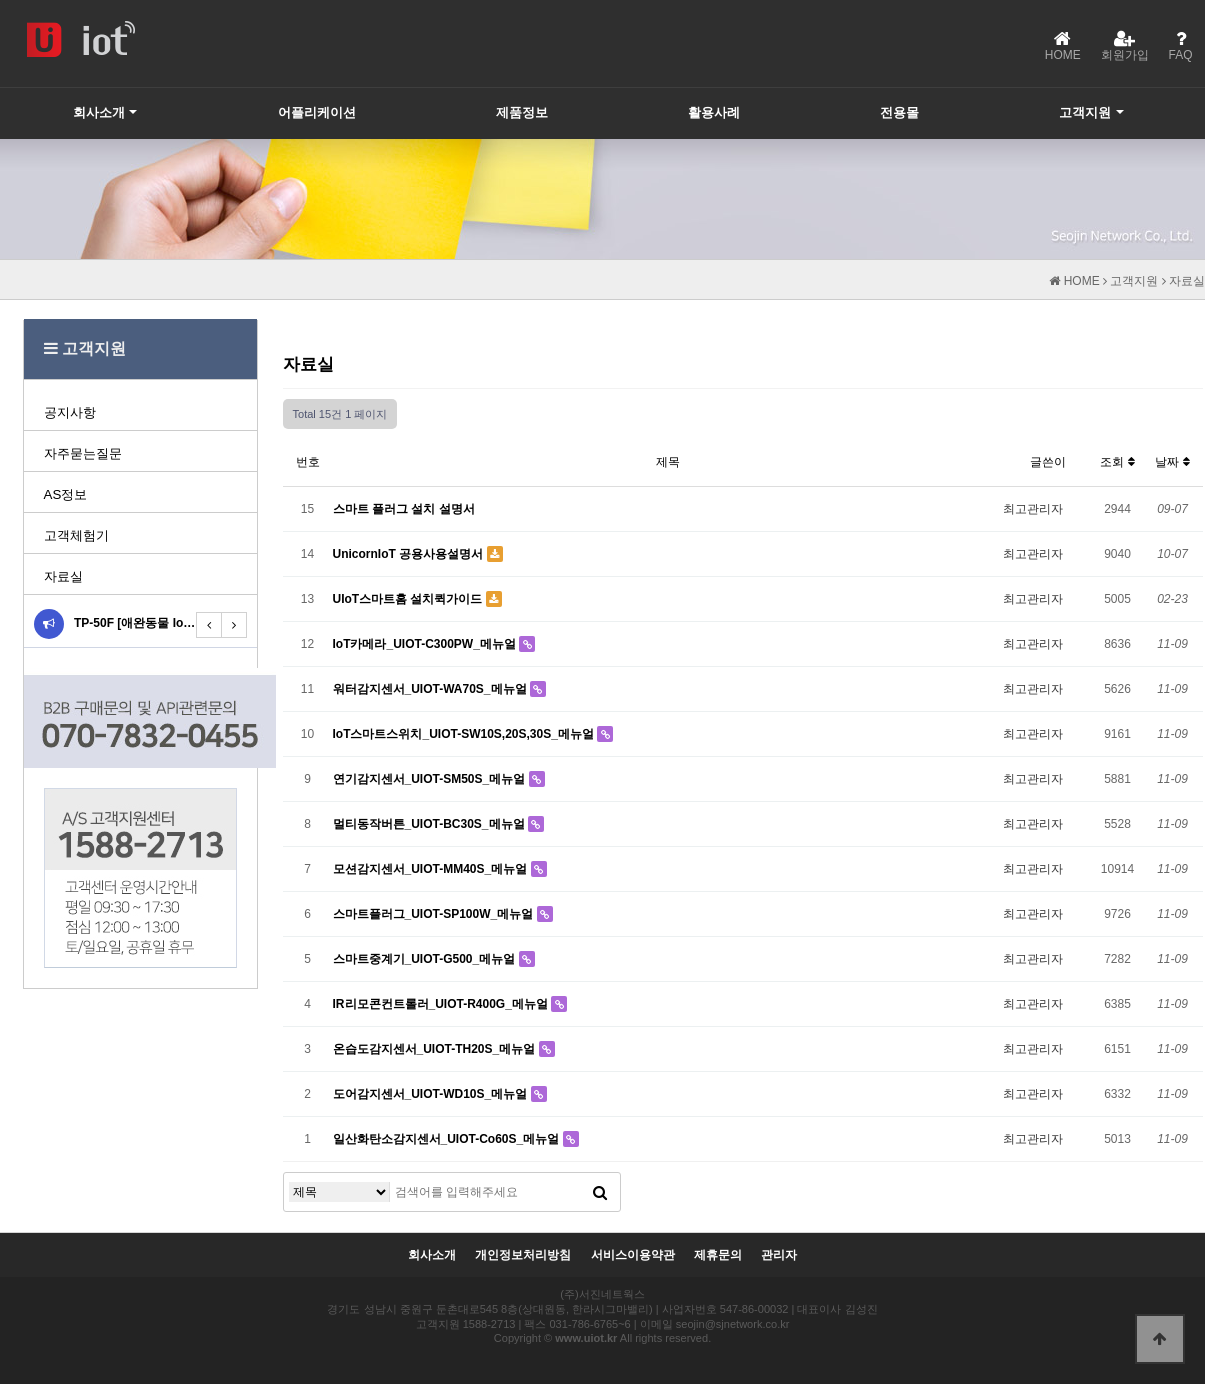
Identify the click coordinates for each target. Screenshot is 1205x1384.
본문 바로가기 (0, 0)
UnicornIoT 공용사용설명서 (410, 554)
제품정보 (522, 112)
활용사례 (714, 112)
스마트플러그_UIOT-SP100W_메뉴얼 (435, 914)
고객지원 (1085, 112)
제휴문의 (718, 1255)
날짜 (1172, 462)
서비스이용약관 (633, 1255)
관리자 (779, 1255)
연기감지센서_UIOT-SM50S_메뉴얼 (431, 779)
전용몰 (899, 112)
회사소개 (99, 112)
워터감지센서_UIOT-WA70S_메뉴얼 (431, 689)
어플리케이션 (317, 112)
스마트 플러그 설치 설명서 (404, 509)
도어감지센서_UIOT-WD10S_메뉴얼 (432, 1094)
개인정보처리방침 (523, 1255)
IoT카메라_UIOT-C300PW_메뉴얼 (426, 644)
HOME (1074, 281)
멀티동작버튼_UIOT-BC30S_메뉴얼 (430, 824)
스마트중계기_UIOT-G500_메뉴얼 (426, 959)
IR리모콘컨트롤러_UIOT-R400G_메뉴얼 (442, 1004)
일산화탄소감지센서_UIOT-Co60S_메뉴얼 (448, 1139)
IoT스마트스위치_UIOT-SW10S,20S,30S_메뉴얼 (465, 734)
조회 (1117, 462)
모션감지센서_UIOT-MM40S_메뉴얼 (432, 869)
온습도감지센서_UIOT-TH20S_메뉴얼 (436, 1049)
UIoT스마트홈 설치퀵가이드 (409, 599)
